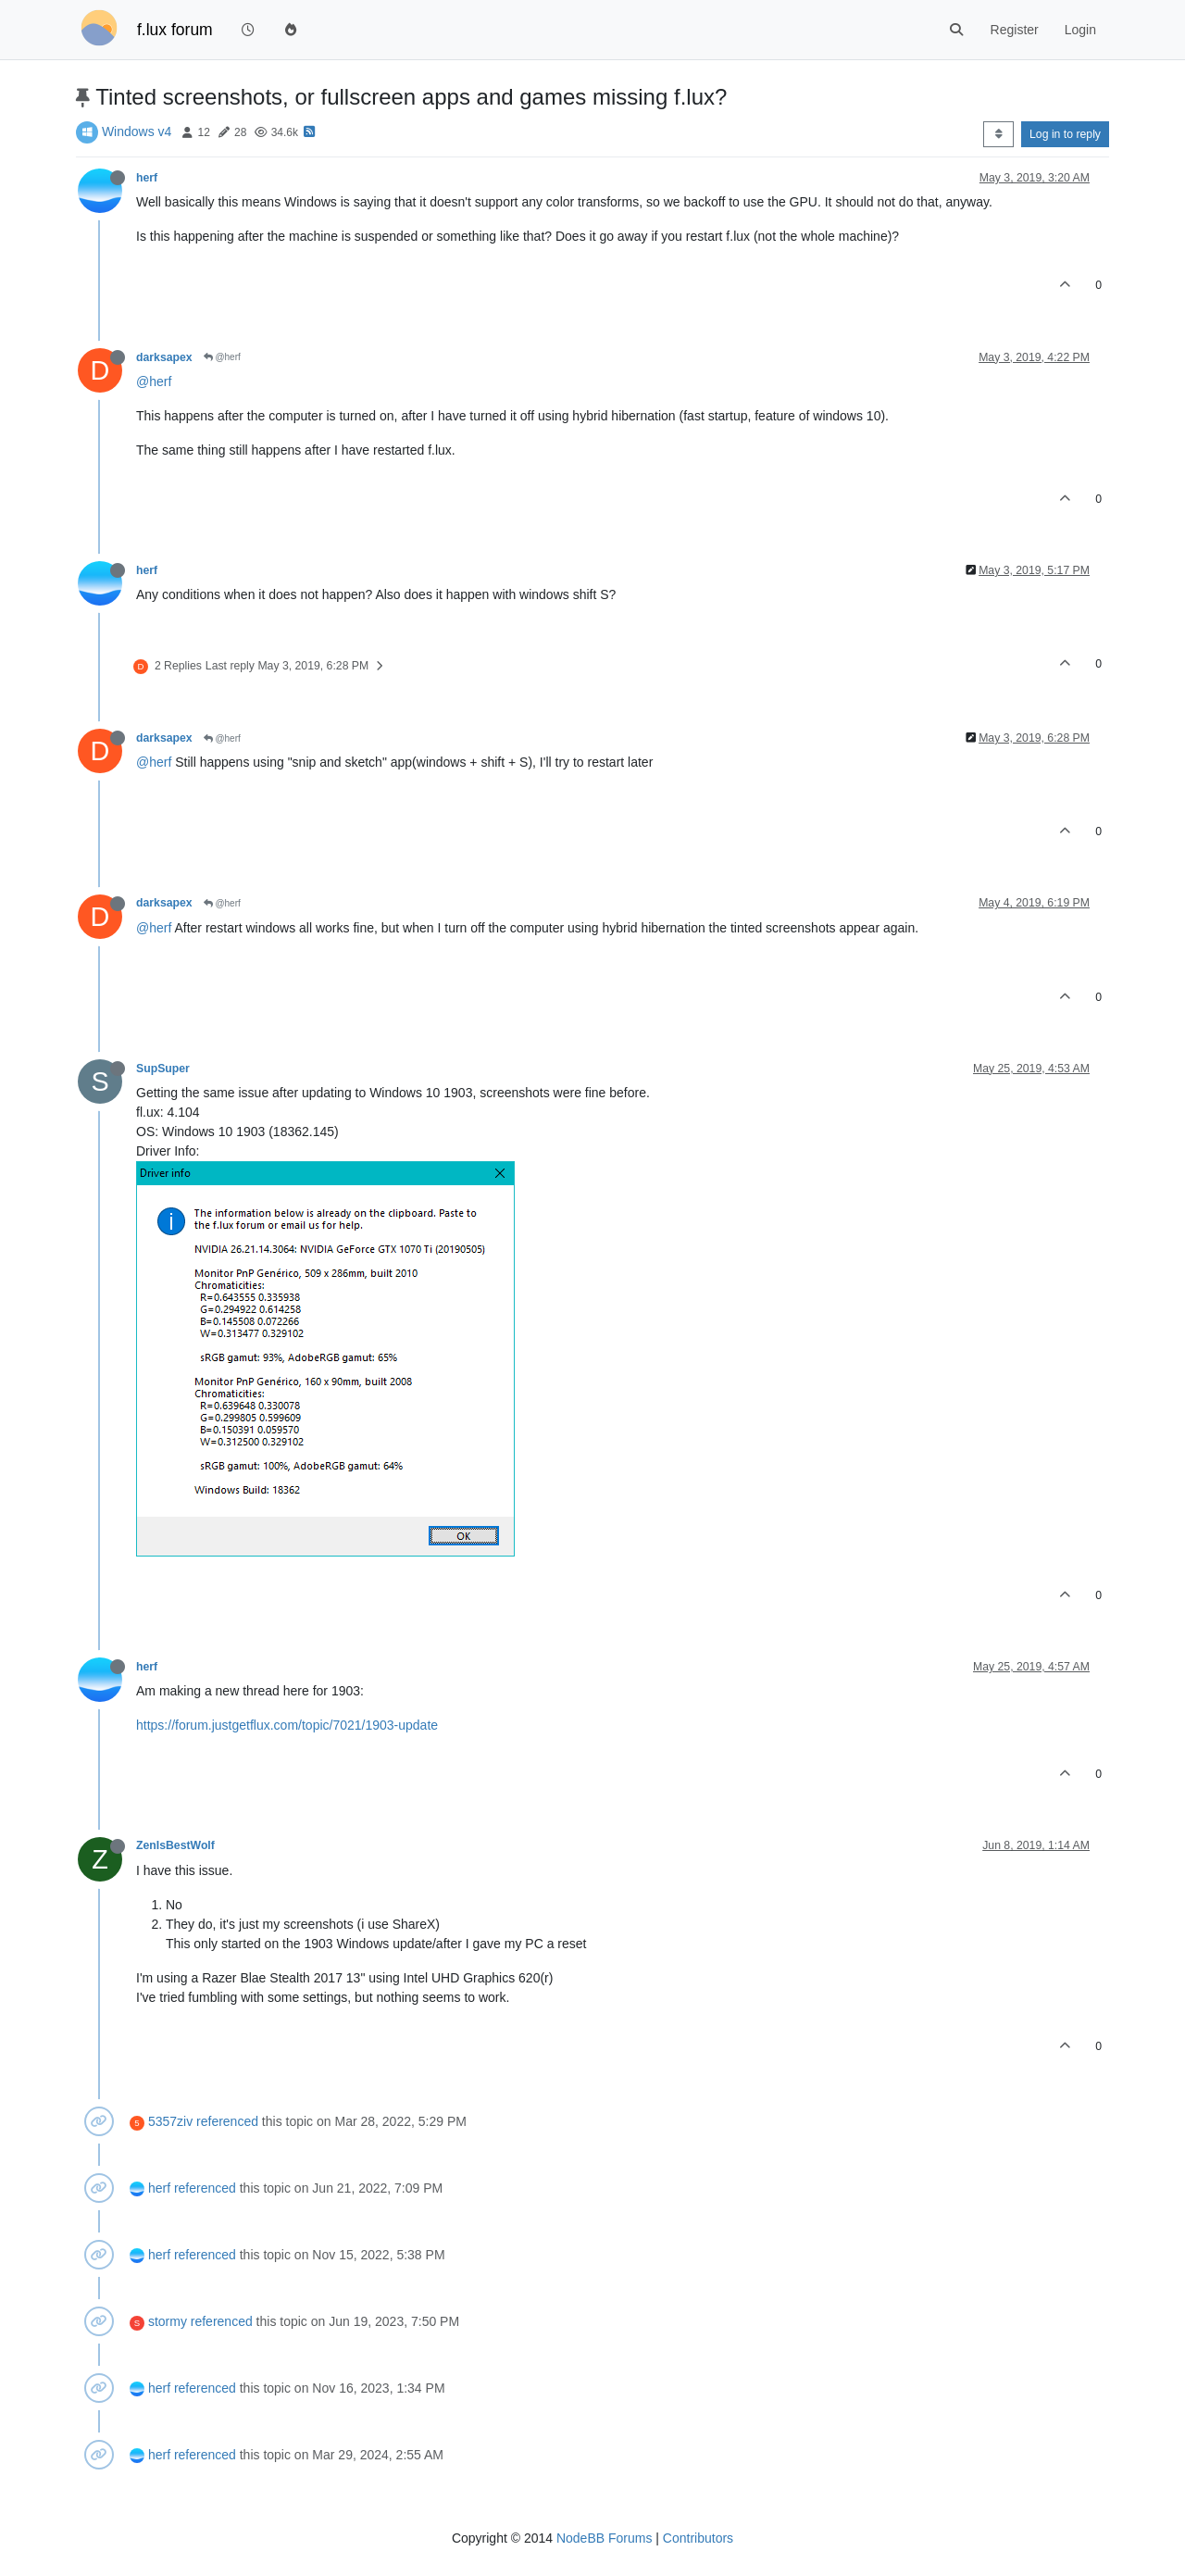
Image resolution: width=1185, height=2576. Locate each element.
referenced (227, 2121)
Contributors (698, 2538)
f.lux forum (175, 29)
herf (146, 177)
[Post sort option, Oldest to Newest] (998, 134)
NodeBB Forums (604, 2538)
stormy (167, 2321)
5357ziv (170, 2121)
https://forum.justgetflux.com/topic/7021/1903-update (287, 1725)
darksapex (164, 357)
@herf (222, 357)
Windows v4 (136, 131)
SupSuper (163, 1068)
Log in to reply (1065, 134)
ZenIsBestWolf (175, 1845)
